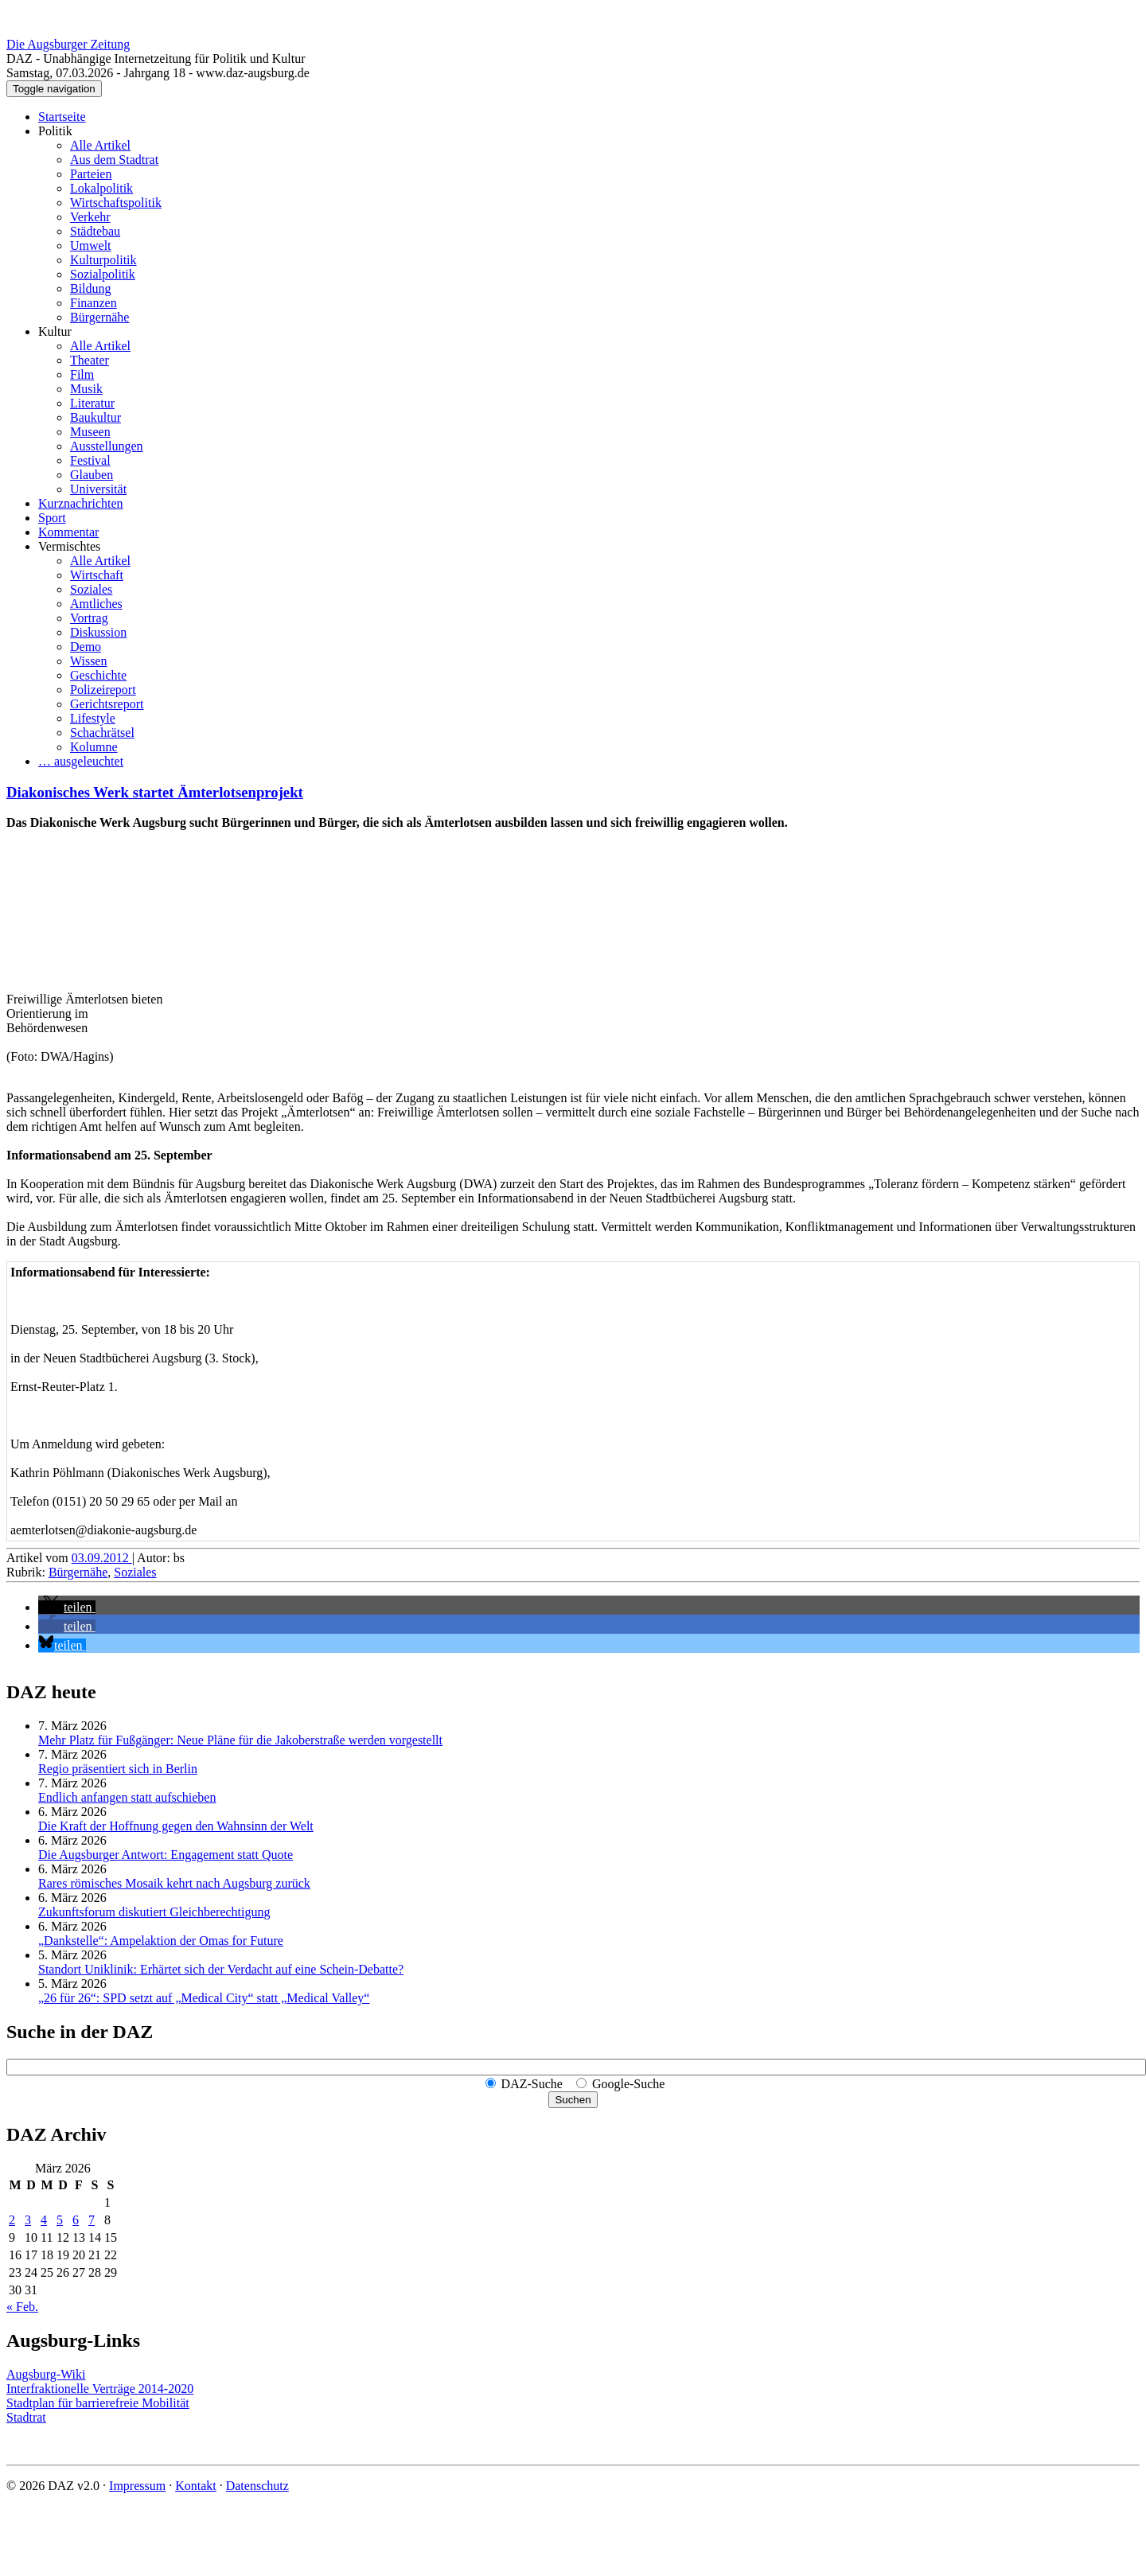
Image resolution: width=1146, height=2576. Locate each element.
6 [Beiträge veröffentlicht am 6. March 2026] (75, 2220)
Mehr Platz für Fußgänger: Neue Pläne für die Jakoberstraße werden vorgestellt (240, 1740)
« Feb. (22, 2306)
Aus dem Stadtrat (114, 159)
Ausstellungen (106, 446)
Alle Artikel (100, 145)
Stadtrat (26, 2417)
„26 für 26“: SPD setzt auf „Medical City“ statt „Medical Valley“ (203, 1998)
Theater (89, 360)
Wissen (88, 661)
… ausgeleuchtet (80, 761)
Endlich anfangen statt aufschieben (127, 1797)
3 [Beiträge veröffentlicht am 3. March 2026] (28, 2220)
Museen (90, 431)
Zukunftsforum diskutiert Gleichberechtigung (154, 1912)
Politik (55, 131)
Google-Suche (628, 2084)
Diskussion (98, 632)
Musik (86, 389)
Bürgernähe (99, 317)
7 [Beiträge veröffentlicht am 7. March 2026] (91, 2220)
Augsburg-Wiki (46, 2374)
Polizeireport (103, 689)
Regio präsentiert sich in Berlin (117, 1768)
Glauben (91, 474)
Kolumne (94, 747)
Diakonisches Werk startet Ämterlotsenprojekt (154, 792)
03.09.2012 (102, 1558)
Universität (98, 489)
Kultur (55, 331)
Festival (90, 460)
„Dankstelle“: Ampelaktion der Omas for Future (160, 1940)
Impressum (137, 2485)
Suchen (573, 2100)
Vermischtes (69, 546)
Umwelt (90, 245)
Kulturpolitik (103, 260)
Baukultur (95, 417)
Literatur (92, 403)
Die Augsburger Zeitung (68, 44)
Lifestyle (92, 718)
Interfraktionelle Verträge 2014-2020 (99, 2388)
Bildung (90, 288)
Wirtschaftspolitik (116, 202)
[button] (67, 1607)
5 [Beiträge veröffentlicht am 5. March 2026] (60, 2220)
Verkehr (90, 217)
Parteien (90, 174)
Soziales (91, 589)
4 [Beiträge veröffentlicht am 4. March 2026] (44, 2220)
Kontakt (195, 2485)
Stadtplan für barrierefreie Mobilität (97, 2403)
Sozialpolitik (102, 274)
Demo (85, 646)
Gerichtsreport (106, 704)
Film (82, 374)
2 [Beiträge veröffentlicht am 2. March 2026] (12, 2220)
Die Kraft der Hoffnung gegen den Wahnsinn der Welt (176, 1826)
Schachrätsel (102, 732)
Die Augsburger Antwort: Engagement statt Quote (165, 1854)
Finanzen (93, 303)
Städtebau (95, 231)
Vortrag (89, 618)
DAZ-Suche (532, 2084)
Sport (52, 517)
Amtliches (96, 603)
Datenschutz (257, 2485)
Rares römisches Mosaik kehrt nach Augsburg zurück (174, 1883)
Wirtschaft (96, 575)
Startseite (62, 116)
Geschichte (98, 675)
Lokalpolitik (101, 188)
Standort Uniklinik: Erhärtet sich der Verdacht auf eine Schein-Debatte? (220, 1969)
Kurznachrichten (80, 503)
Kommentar (68, 532)
